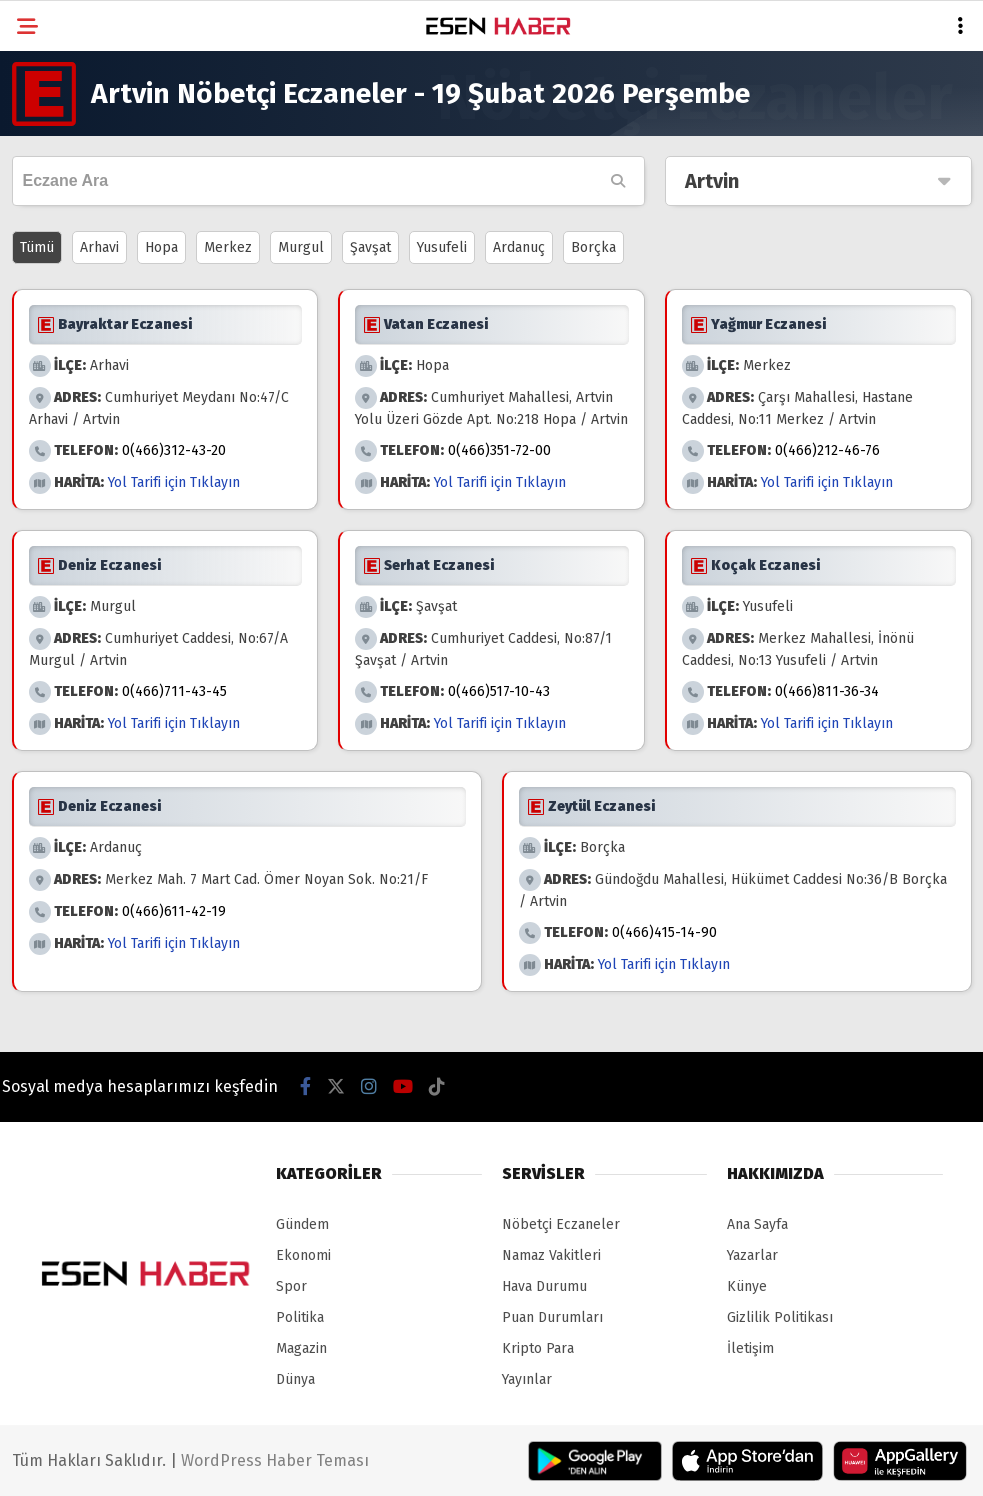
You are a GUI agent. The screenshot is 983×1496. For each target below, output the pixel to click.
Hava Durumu (544, 1286)
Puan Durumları (552, 1317)
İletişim (750, 1348)
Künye (747, 1286)
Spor (291, 1286)
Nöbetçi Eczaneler (561, 1224)
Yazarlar (752, 1255)
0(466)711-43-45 (174, 691)
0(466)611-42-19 (174, 911)
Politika (300, 1317)
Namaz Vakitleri (551, 1255)
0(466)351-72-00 (499, 450)
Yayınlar (527, 1379)
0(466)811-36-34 (827, 691)
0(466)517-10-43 (499, 691)
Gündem (302, 1224)
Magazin (301, 1348)
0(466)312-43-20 (174, 450)
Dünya (295, 1379)
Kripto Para (538, 1348)
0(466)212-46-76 (827, 450)
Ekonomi (303, 1255)
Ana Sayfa (757, 1224)
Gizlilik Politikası (780, 1317)
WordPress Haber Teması (275, 1460)
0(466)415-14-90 (664, 932)
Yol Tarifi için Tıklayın (174, 482)
